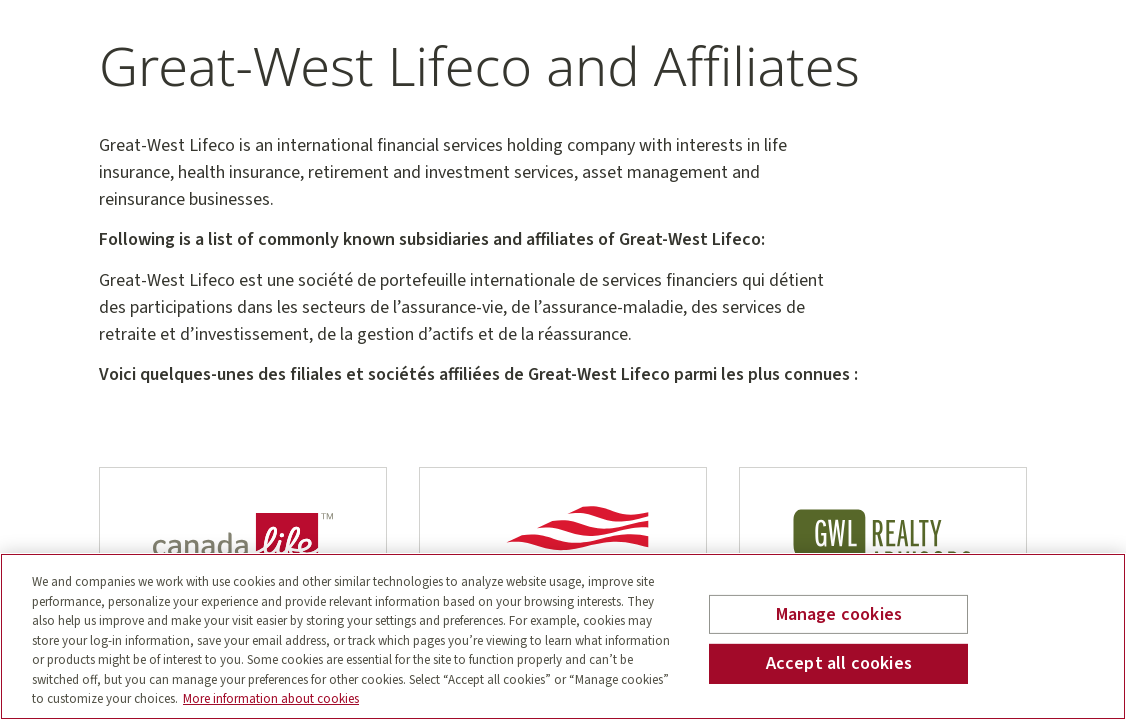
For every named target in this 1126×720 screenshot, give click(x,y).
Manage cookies (839, 614)
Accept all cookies (839, 663)
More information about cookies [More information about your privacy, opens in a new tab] (271, 699)
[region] (563, 636)
